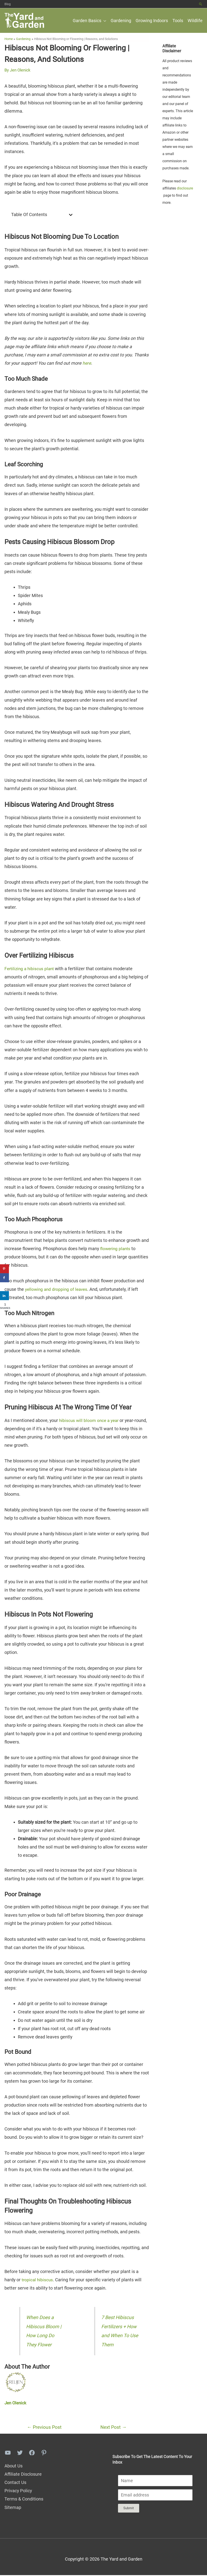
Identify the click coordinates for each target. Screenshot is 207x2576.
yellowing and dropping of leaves (57, 1289)
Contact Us (15, 2483)
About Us (13, 2466)
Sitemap (12, 2508)
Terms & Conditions (23, 2500)
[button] (201, 4)
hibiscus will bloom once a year (90, 1420)
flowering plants (116, 1248)
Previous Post (44, 2428)
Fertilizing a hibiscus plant (30, 969)
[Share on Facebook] (4, 1277)
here (87, 363)
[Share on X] (4, 1286)
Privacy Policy (18, 2491)
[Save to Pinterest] (4, 1268)
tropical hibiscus (37, 2280)
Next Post (113, 2428)
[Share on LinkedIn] (4, 1295)
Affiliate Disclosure (23, 2475)
